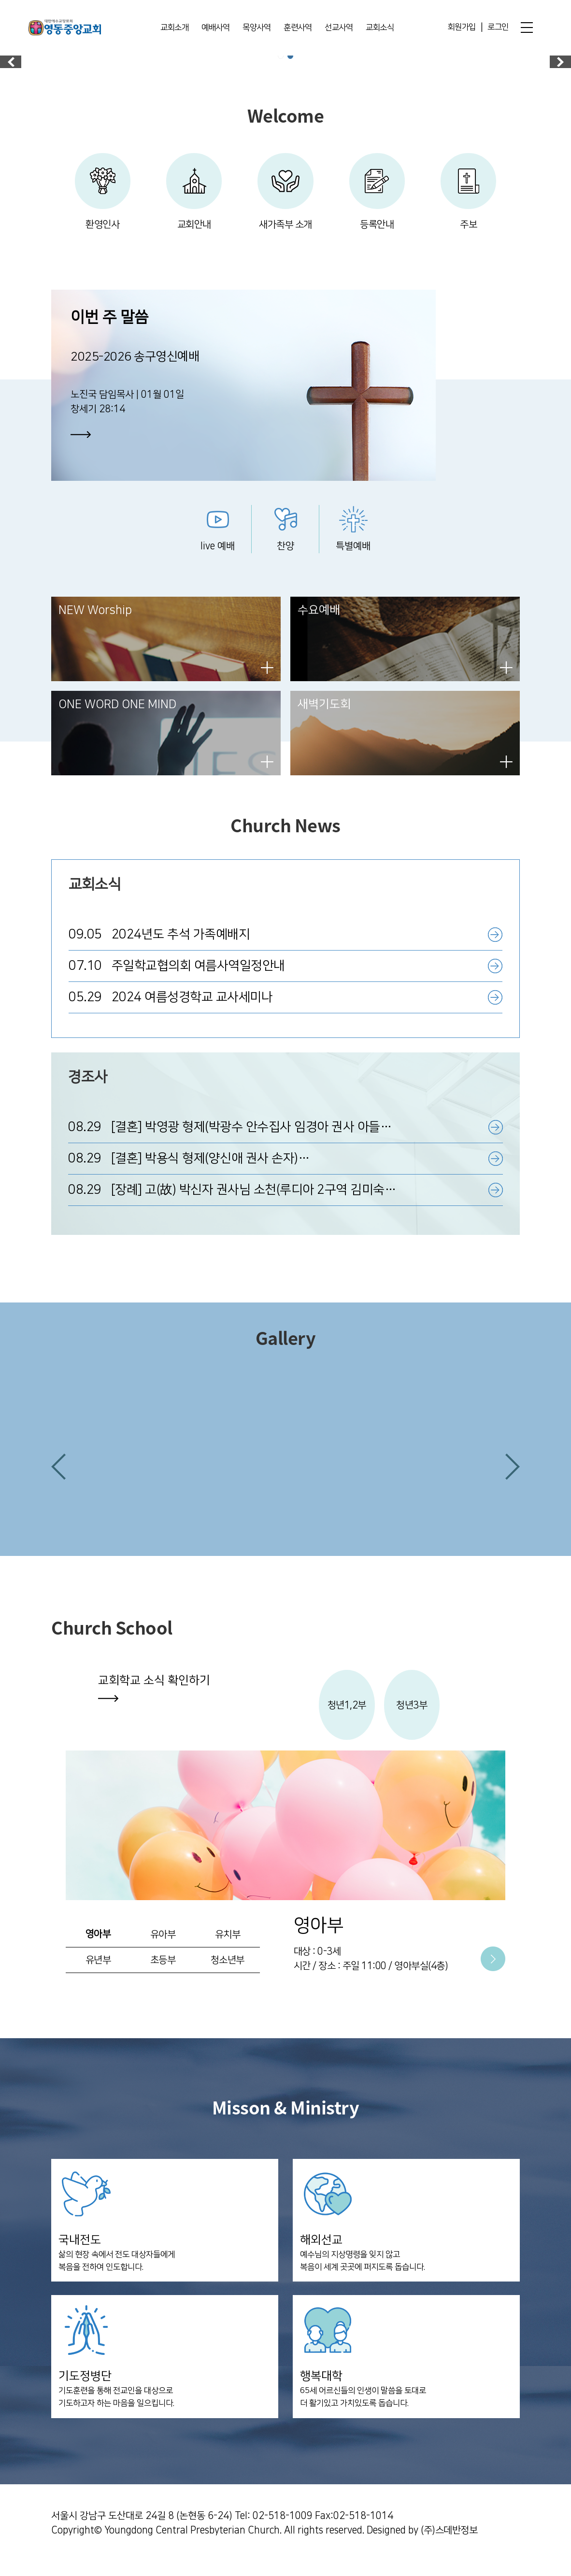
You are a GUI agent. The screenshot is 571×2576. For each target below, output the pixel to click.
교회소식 (380, 28)
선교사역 (339, 28)
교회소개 (174, 28)
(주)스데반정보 (449, 2544)
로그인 (498, 27)
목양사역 (257, 28)
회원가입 (462, 27)
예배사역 (215, 28)
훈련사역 (298, 28)
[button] (58, 1478)
